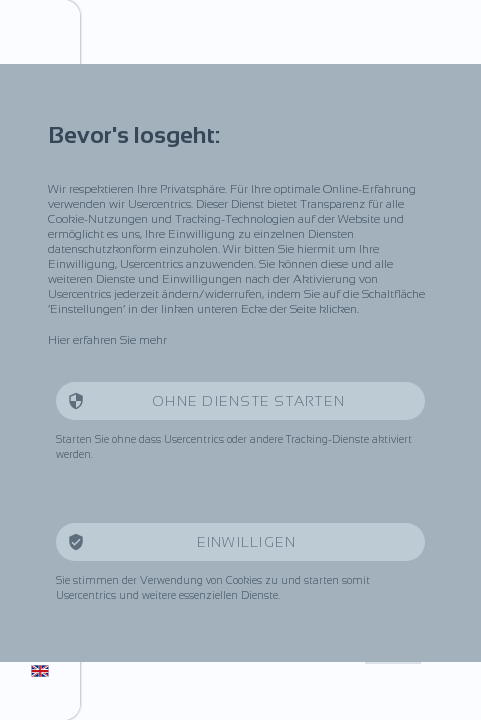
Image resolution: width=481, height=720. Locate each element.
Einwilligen (249, 542)
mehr (153, 340)
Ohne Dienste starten (248, 401)
